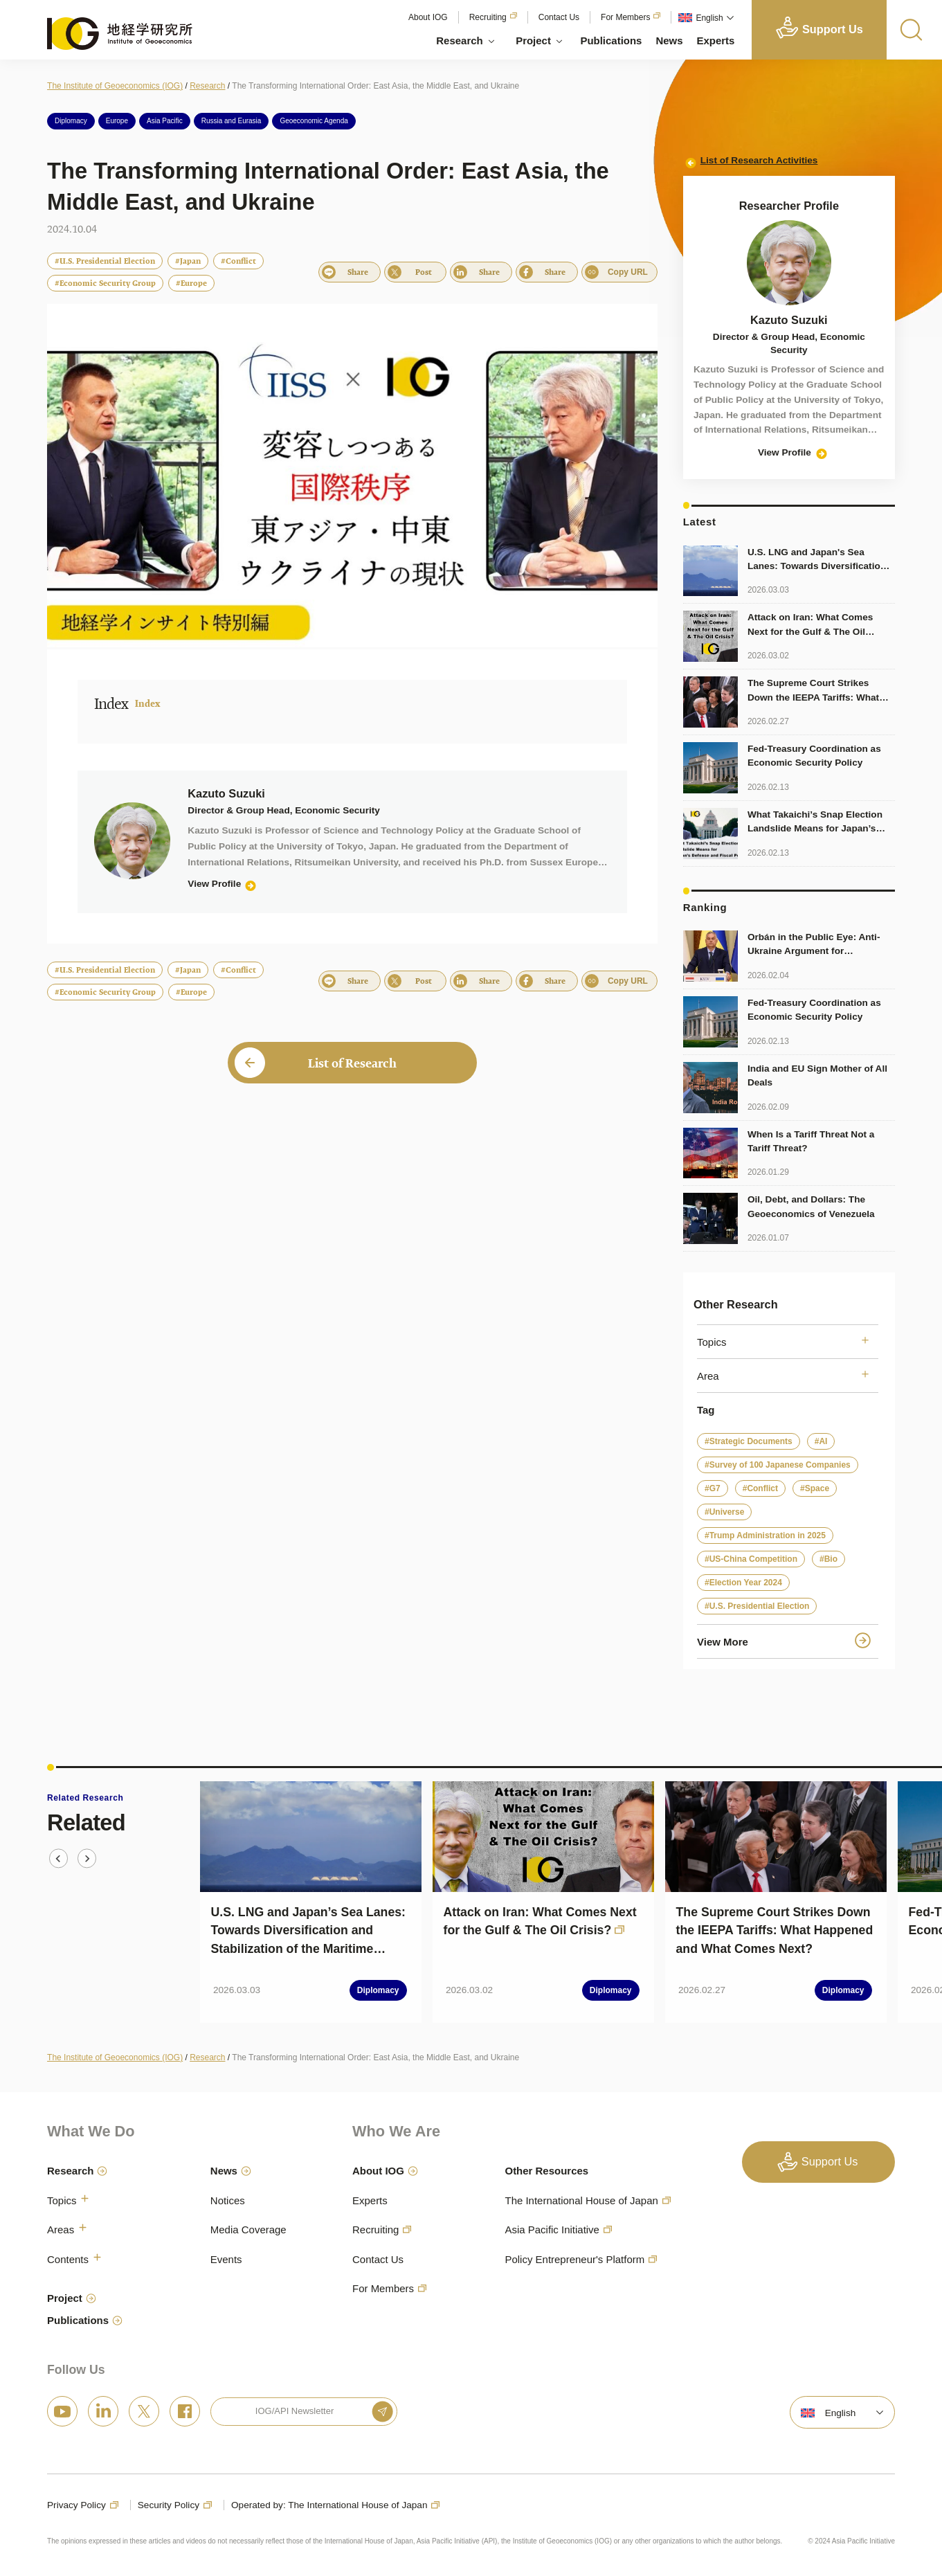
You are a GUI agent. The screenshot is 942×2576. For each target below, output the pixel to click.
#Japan (188, 260)
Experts (716, 40)
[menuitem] (704, 18)
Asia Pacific (165, 121)
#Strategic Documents (748, 1441)
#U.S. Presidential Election (105, 260)
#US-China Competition (751, 1559)
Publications (611, 40)
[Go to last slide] (58, 1858)
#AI (821, 1441)
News (668, 40)
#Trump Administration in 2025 (765, 1535)
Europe (117, 121)
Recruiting (488, 17)
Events (226, 2259)
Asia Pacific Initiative (552, 2229)
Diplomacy (71, 121)
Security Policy (168, 2505)
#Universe (724, 1512)
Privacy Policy (76, 2505)
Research (459, 40)
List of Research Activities (759, 160)
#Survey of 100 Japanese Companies (778, 1465)
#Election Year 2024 (743, 1582)
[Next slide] (87, 1858)
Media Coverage (248, 2229)
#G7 (713, 1488)
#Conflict (238, 260)
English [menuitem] (709, 18)
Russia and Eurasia (231, 121)
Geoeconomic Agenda (313, 121)
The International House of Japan (581, 2200)
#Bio (828, 1559)
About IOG (428, 17)
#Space (814, 1488)
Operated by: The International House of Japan (329, 2505)
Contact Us (558, 17)
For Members (625, 17)
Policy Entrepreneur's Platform (574, 2259)
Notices (227, 2200)
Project (533, 40)
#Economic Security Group (105, 283)
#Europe (191, 283)
